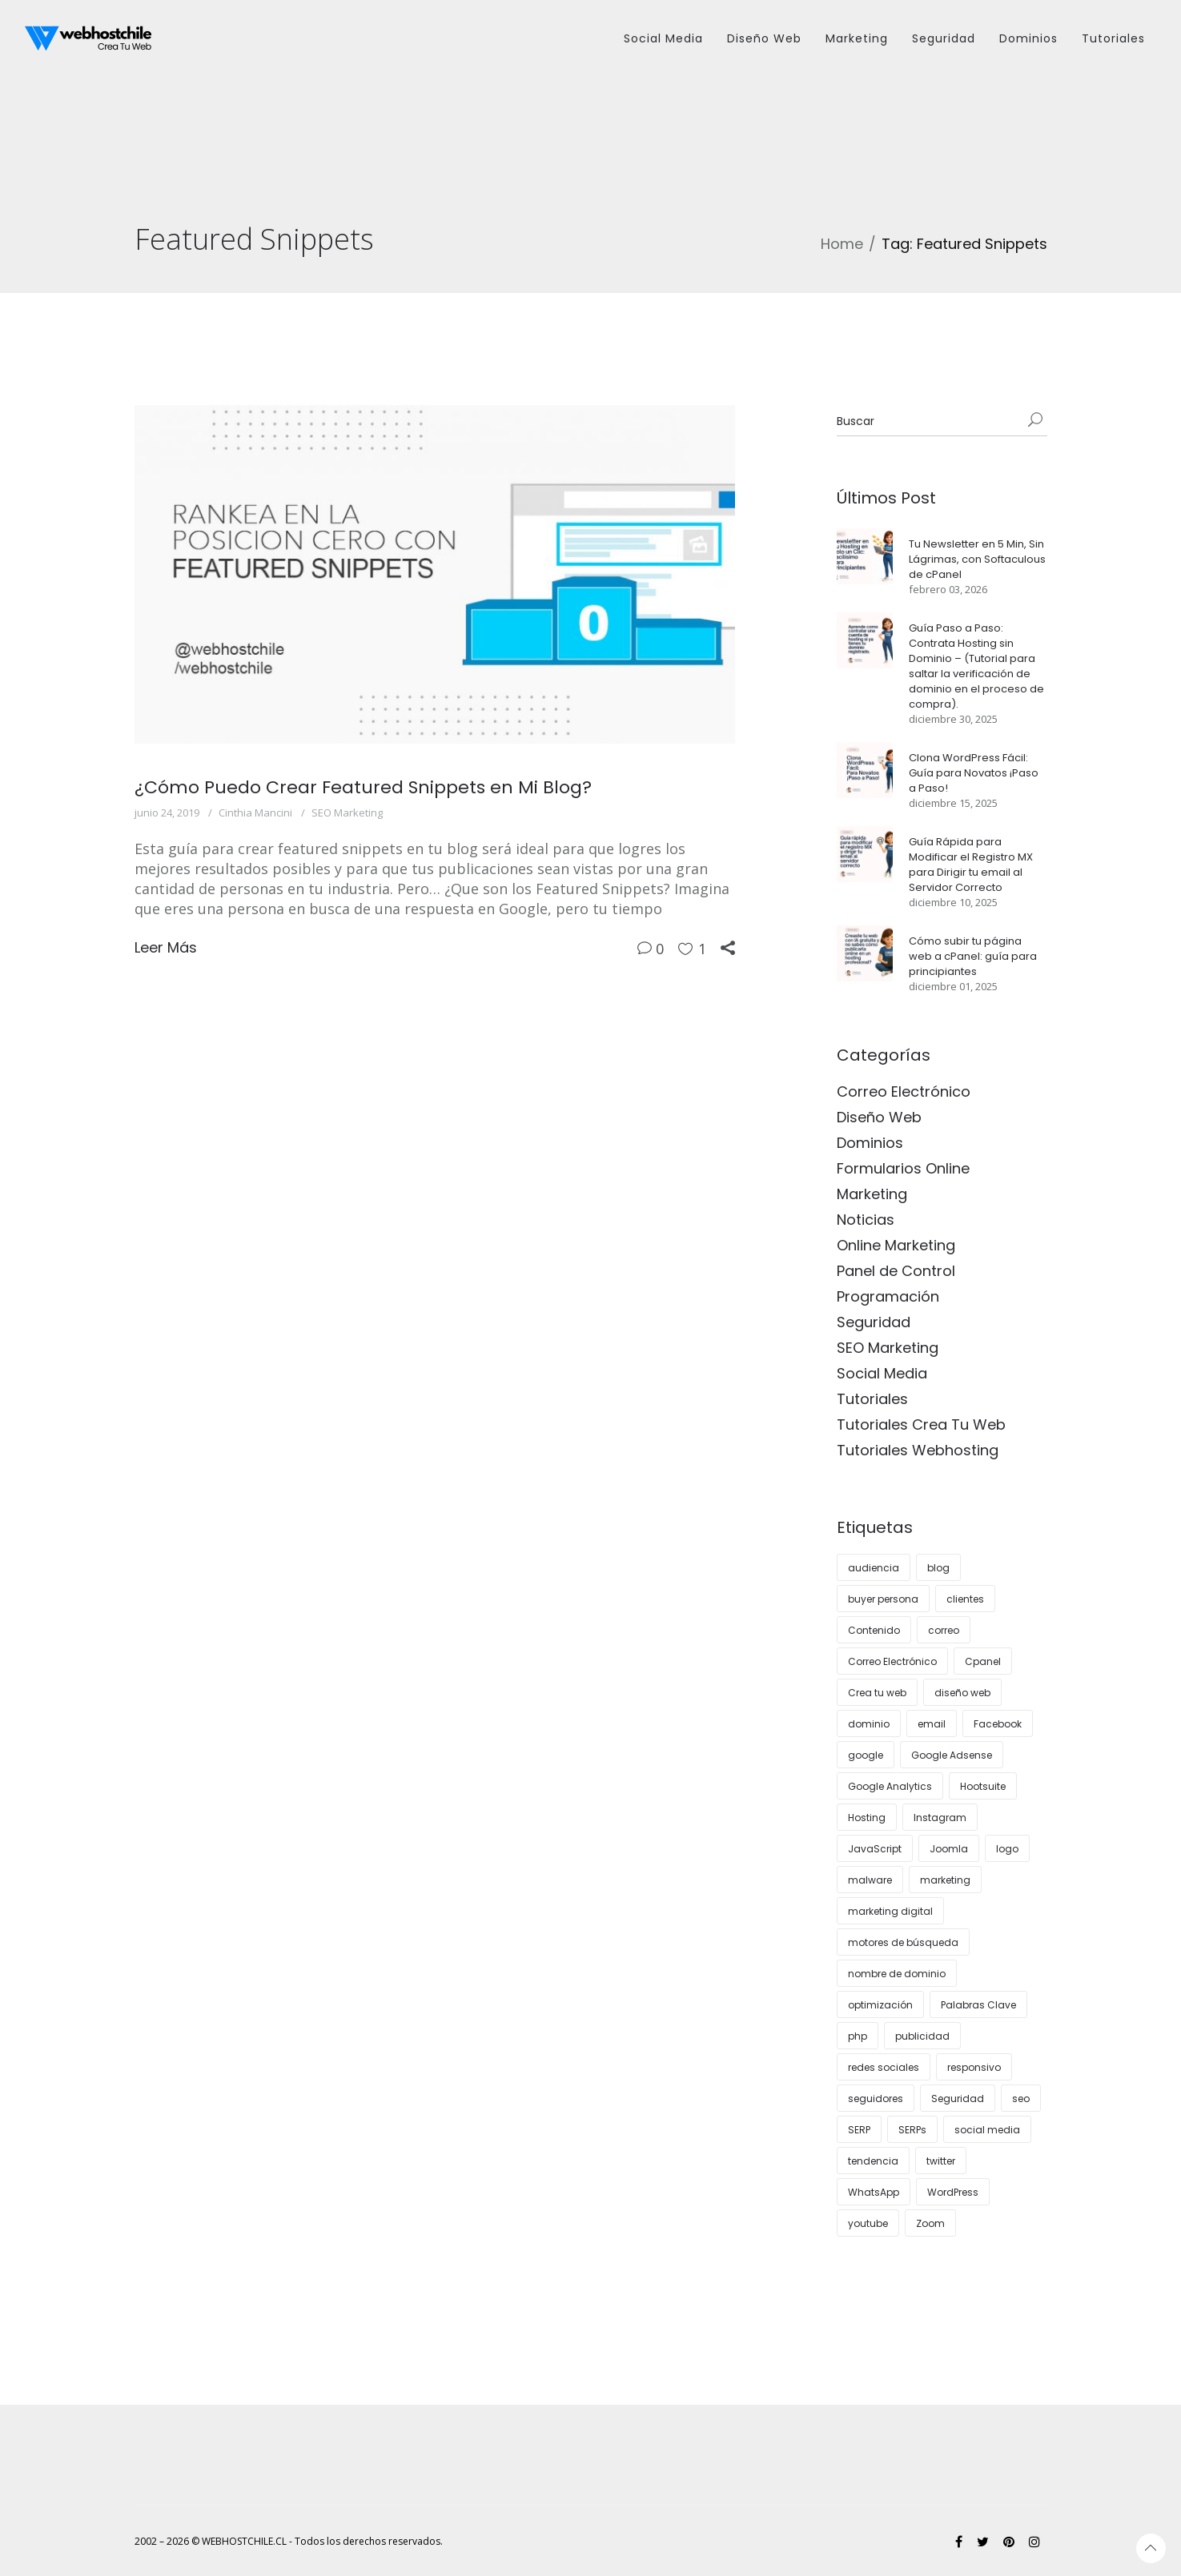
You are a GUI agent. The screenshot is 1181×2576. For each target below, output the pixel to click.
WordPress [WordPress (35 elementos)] (952, 2192)
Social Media (882, 1373)
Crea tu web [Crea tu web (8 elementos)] (877, 1692)
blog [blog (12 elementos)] (938, 1568)
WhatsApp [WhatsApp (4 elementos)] (873, 2192)
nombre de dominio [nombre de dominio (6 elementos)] (897, 1973)
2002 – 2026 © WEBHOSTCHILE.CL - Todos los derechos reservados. (289, 2541)
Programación (888, 1296)
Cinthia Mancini (255, 812)
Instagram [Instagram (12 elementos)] (940, 1817)
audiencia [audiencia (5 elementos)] (873, 1568)
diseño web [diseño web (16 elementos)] (962, 1692)
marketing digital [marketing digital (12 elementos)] (890, 1911)
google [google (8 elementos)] (865, 1755)
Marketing (872, 1194)
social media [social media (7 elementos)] (987, 2130)
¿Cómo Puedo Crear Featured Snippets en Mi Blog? (363, 787)
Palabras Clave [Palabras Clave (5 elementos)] (978, 2005)
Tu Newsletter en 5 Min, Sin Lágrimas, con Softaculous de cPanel (977, 559)
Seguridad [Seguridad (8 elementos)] (957, 2098)
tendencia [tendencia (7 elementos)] (873, 2161)
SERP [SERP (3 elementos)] (859, 2130)
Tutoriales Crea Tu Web (921, 1424)
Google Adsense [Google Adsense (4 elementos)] (951, 1755)
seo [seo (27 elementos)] (1021, 2098)
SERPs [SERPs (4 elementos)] (912, 2130)
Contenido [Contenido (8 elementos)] (874, 1630)
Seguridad (873, 1322)
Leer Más (166, 947)
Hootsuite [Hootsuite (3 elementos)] (983, 1786)
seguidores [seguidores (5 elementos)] (875, 2098)
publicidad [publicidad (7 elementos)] (922, 2036)
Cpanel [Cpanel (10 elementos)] (983, 1661)
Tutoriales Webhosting (917, 1450)
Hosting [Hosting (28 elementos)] (867, 1817)
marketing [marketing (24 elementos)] (945, 1880)
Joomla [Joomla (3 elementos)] (949, 1849)
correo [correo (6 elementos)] (943, 1630)
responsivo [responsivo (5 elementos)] (974, 2067)
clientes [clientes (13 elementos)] (965, 1599)
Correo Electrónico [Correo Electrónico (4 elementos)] (892, 1661)
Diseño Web (879, 1117)
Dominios (870, 1143)
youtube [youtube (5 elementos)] (868, 2223)
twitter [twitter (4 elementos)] (940, 2161)
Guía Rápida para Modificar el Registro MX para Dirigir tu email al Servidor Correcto (971, 864)
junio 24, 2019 (167, 812)
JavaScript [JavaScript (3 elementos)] (875, 1849)
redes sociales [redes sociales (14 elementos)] (883, 2067)
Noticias (865, 1220)
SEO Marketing (347, 812)
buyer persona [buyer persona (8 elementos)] (883, 1599)
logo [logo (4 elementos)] (1007, 1849)
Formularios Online (903, 1168)
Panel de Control (896, 1271)
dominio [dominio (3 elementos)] (869, 1724)
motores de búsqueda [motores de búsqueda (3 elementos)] (903, 1942)
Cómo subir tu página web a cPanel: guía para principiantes (973, 956)
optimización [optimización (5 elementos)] (880, 2005)
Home (842, 244)
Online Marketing (896, 1245)
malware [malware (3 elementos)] (870, 1880)
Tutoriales (872, 1399)
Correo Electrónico (903, 1091)
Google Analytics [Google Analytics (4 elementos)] (890, 1786)
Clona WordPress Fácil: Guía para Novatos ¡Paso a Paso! (973, 773)
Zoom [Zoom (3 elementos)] (930, 2223)
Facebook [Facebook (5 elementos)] (998, 1724)
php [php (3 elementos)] (857, 2036)
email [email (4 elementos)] (932, 1724)
